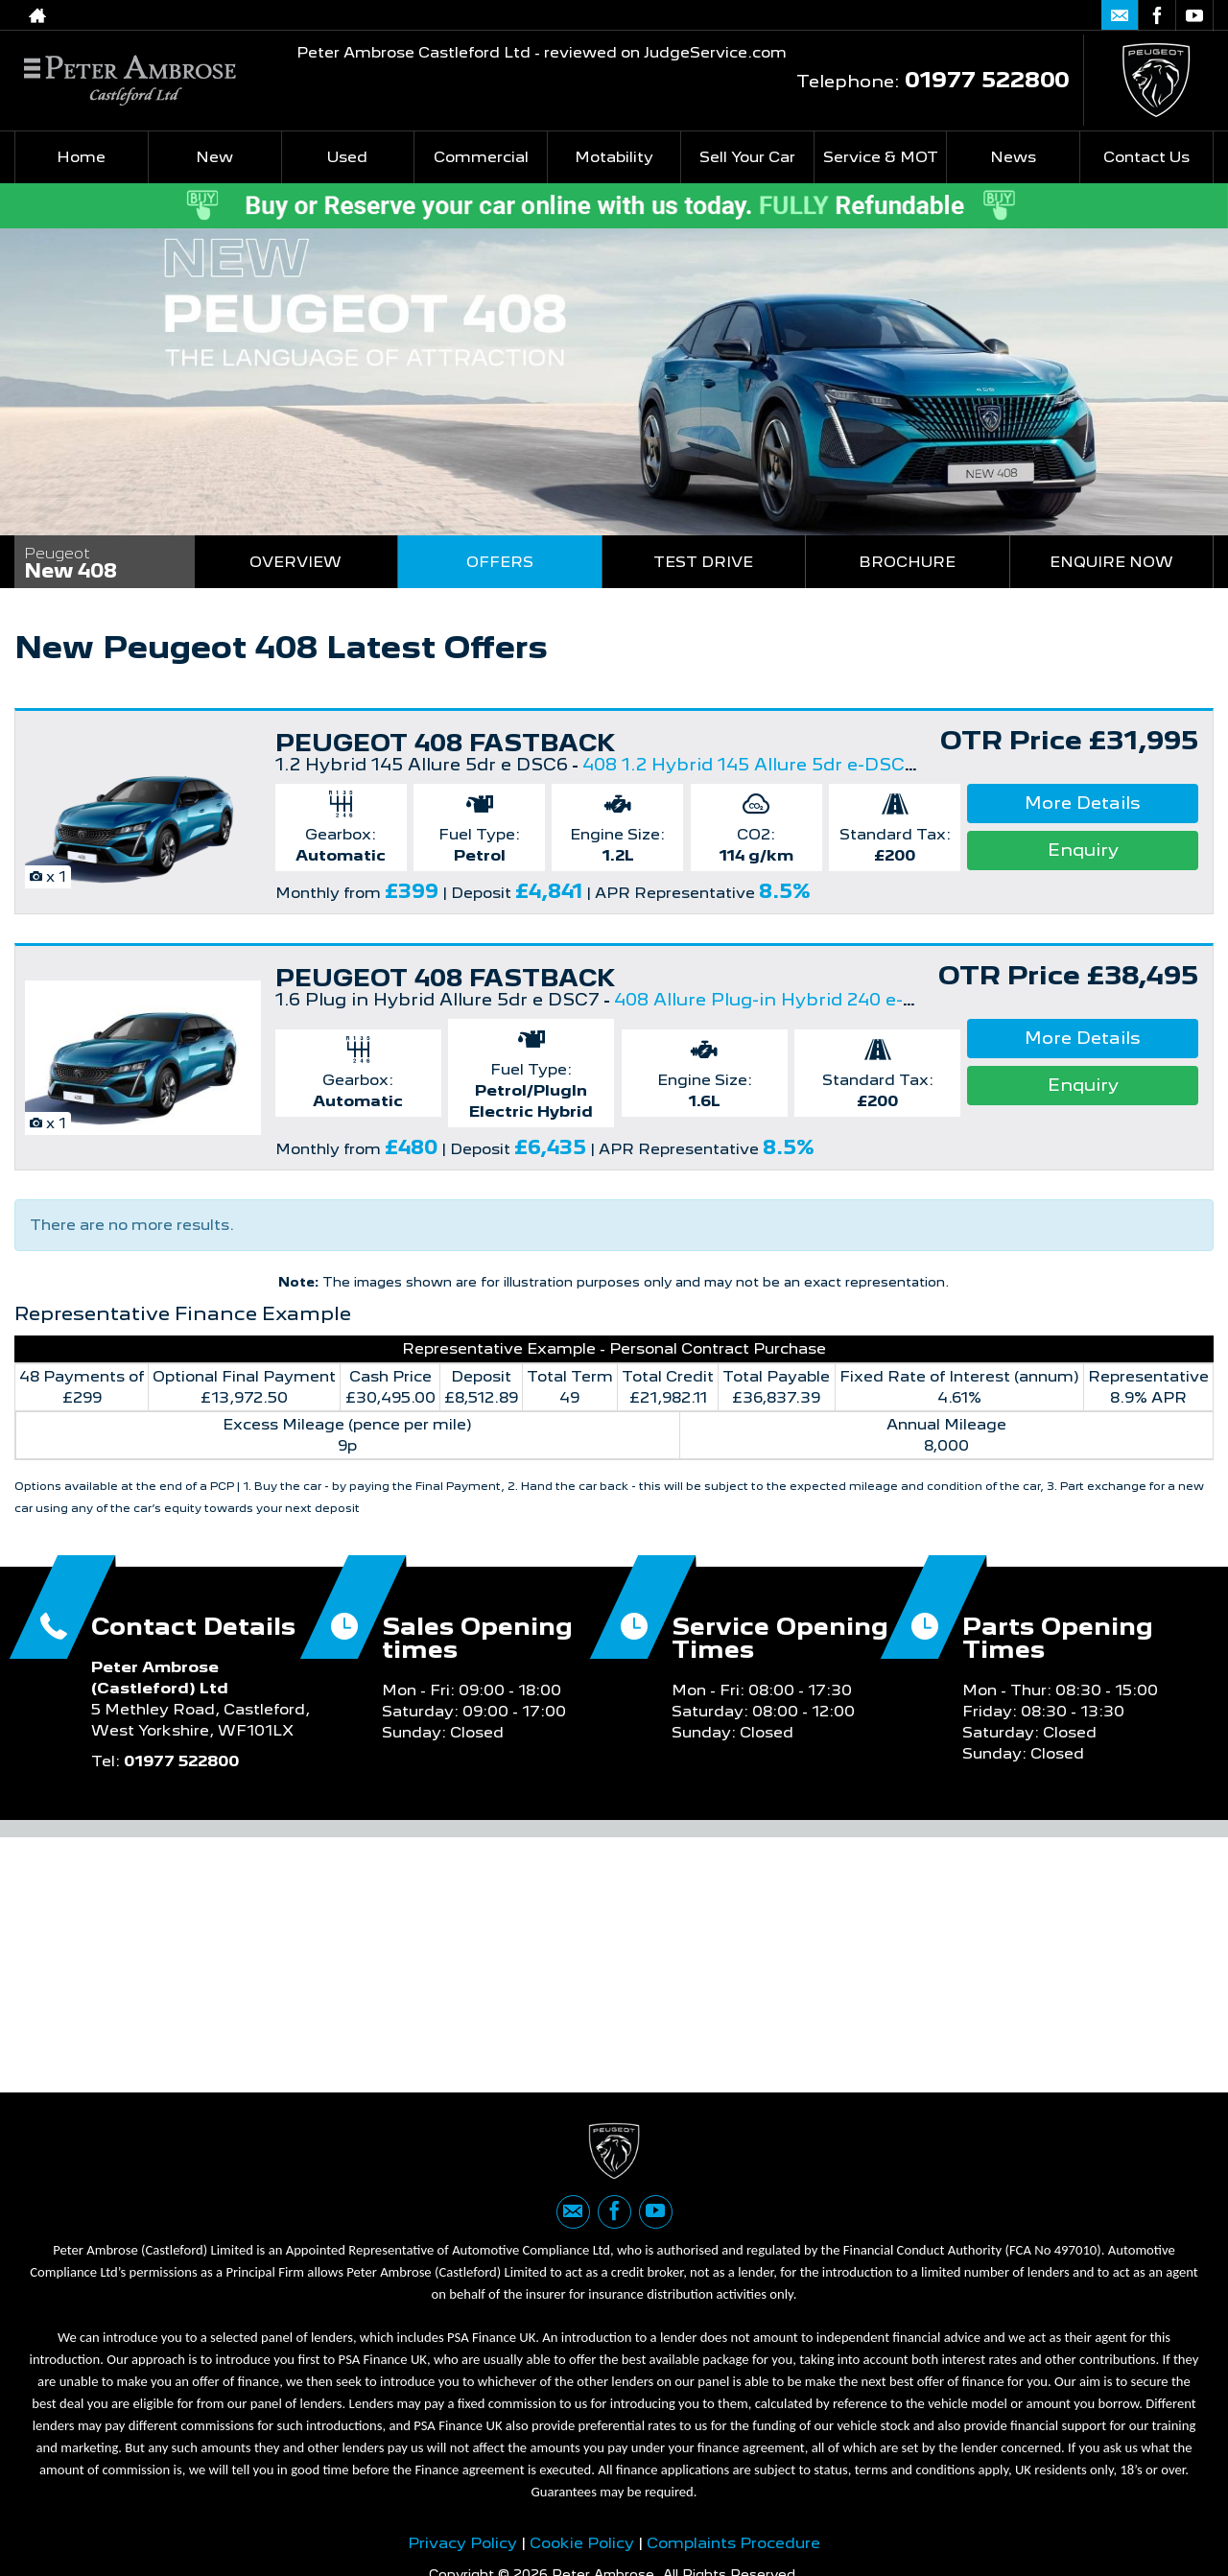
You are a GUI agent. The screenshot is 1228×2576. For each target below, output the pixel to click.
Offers (499, 562)
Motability (614, 157)
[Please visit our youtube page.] (1194, 15)
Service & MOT (880, 157)
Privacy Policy (462, 2550)
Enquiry (1083, 849)
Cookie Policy (582, 2550)
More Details (1083, 802)
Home (81, 157)
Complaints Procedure (733, 2550)
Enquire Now (1111, 562)
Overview (295, 562)
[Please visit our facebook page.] (1156, 15)
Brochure (907, 562)
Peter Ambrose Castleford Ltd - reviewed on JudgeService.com (541, 52)
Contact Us (1146, 157)
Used (347, 157)
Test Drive (703, 562)
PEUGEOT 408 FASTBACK (445, 742)
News (1013, 157)
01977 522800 (1000, 15)
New (214, 157)
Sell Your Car (747, 157)
